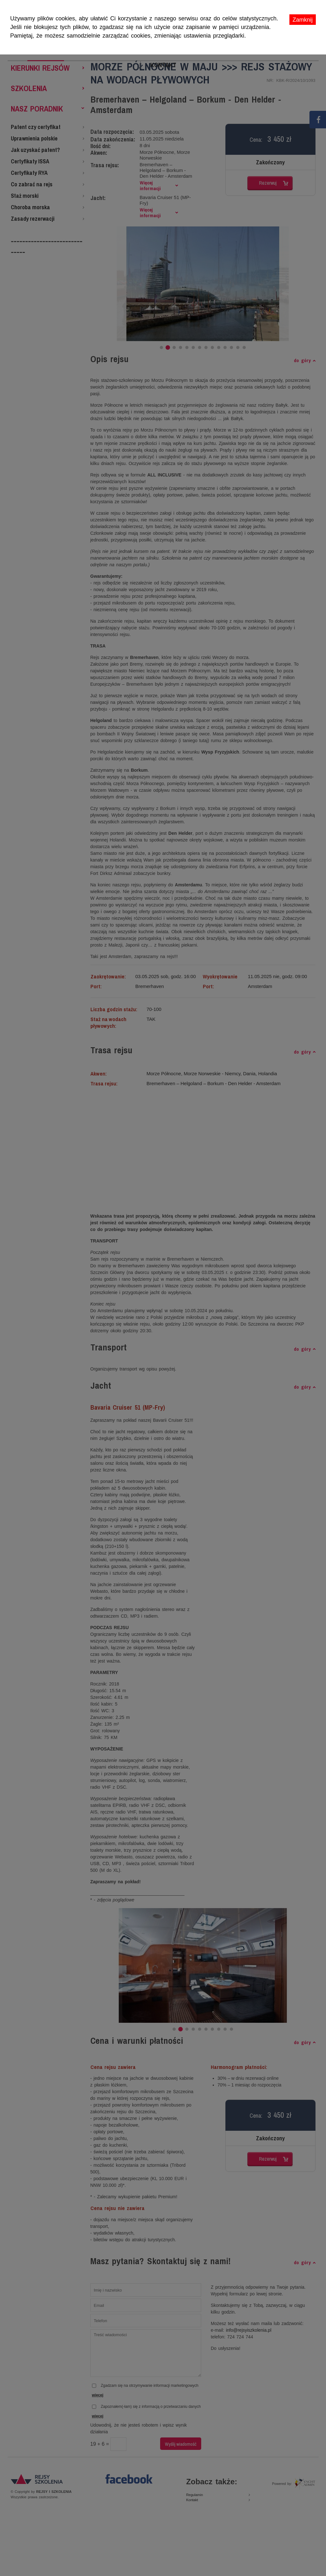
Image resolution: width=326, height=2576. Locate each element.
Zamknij (303, 20)
